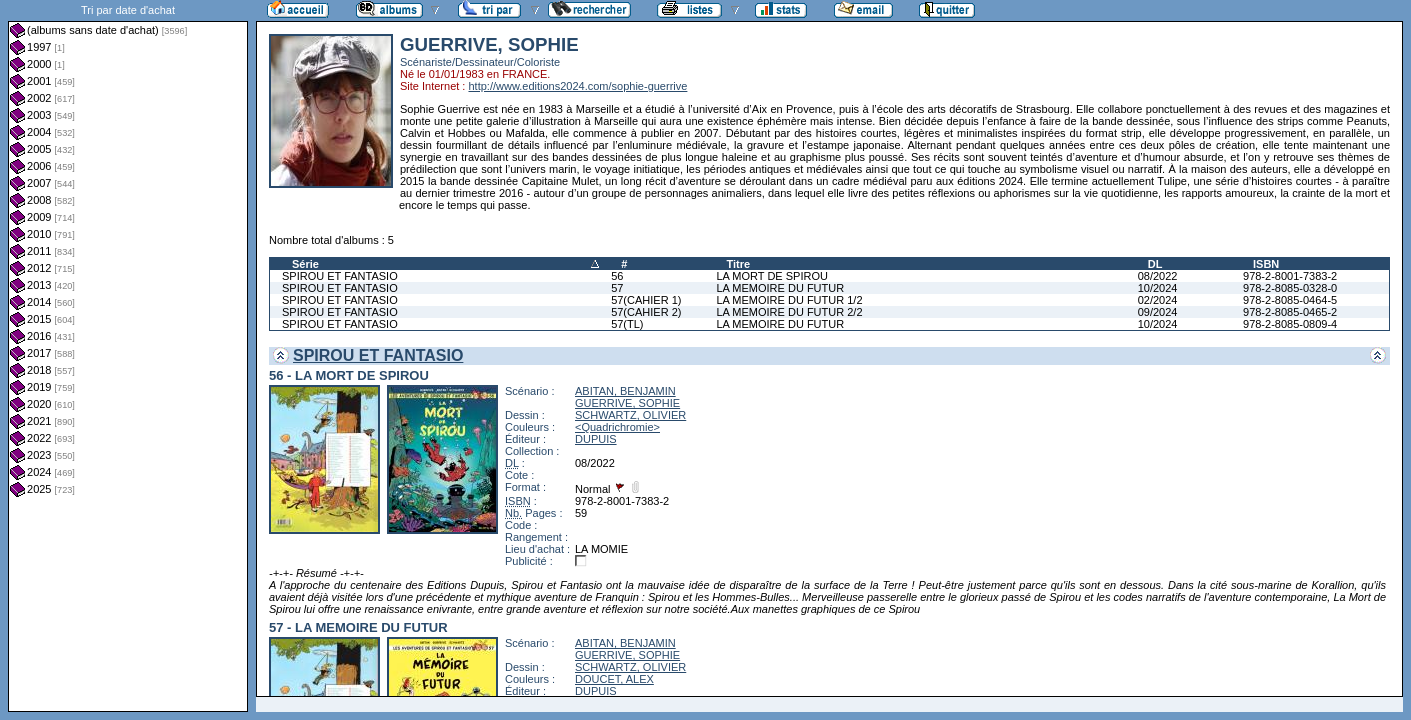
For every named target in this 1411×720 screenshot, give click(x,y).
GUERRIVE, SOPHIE (627, 403)
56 (617, 276)
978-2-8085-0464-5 (1290, 300)
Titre (738, 264)
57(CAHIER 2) (646, 312)
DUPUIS (596, 439)
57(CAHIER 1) (646, 300)
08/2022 (1158, 276)
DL (1155, 264)
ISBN (1266, 264)
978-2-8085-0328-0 (1290, 288)
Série (305, 264)
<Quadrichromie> (617, 427)
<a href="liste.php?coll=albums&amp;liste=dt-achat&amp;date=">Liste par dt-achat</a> (128, 356)
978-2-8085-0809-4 (1290, 324)
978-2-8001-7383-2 (1290, 276)
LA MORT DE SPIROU (771, 276)
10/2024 (1158, 288)
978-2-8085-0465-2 (1290, 312)
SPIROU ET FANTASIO (340, 276)
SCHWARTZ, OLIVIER (630, 415)
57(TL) (627, 324)
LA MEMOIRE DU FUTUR (780, 288)
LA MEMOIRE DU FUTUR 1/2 (789, 300)
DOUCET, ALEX (614, 679)
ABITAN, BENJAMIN (625, 391)
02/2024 (1158, 300)
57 (617, 288)
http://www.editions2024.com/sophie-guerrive (577, 86)
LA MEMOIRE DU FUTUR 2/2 (789, 312)
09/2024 (1158, 312)
